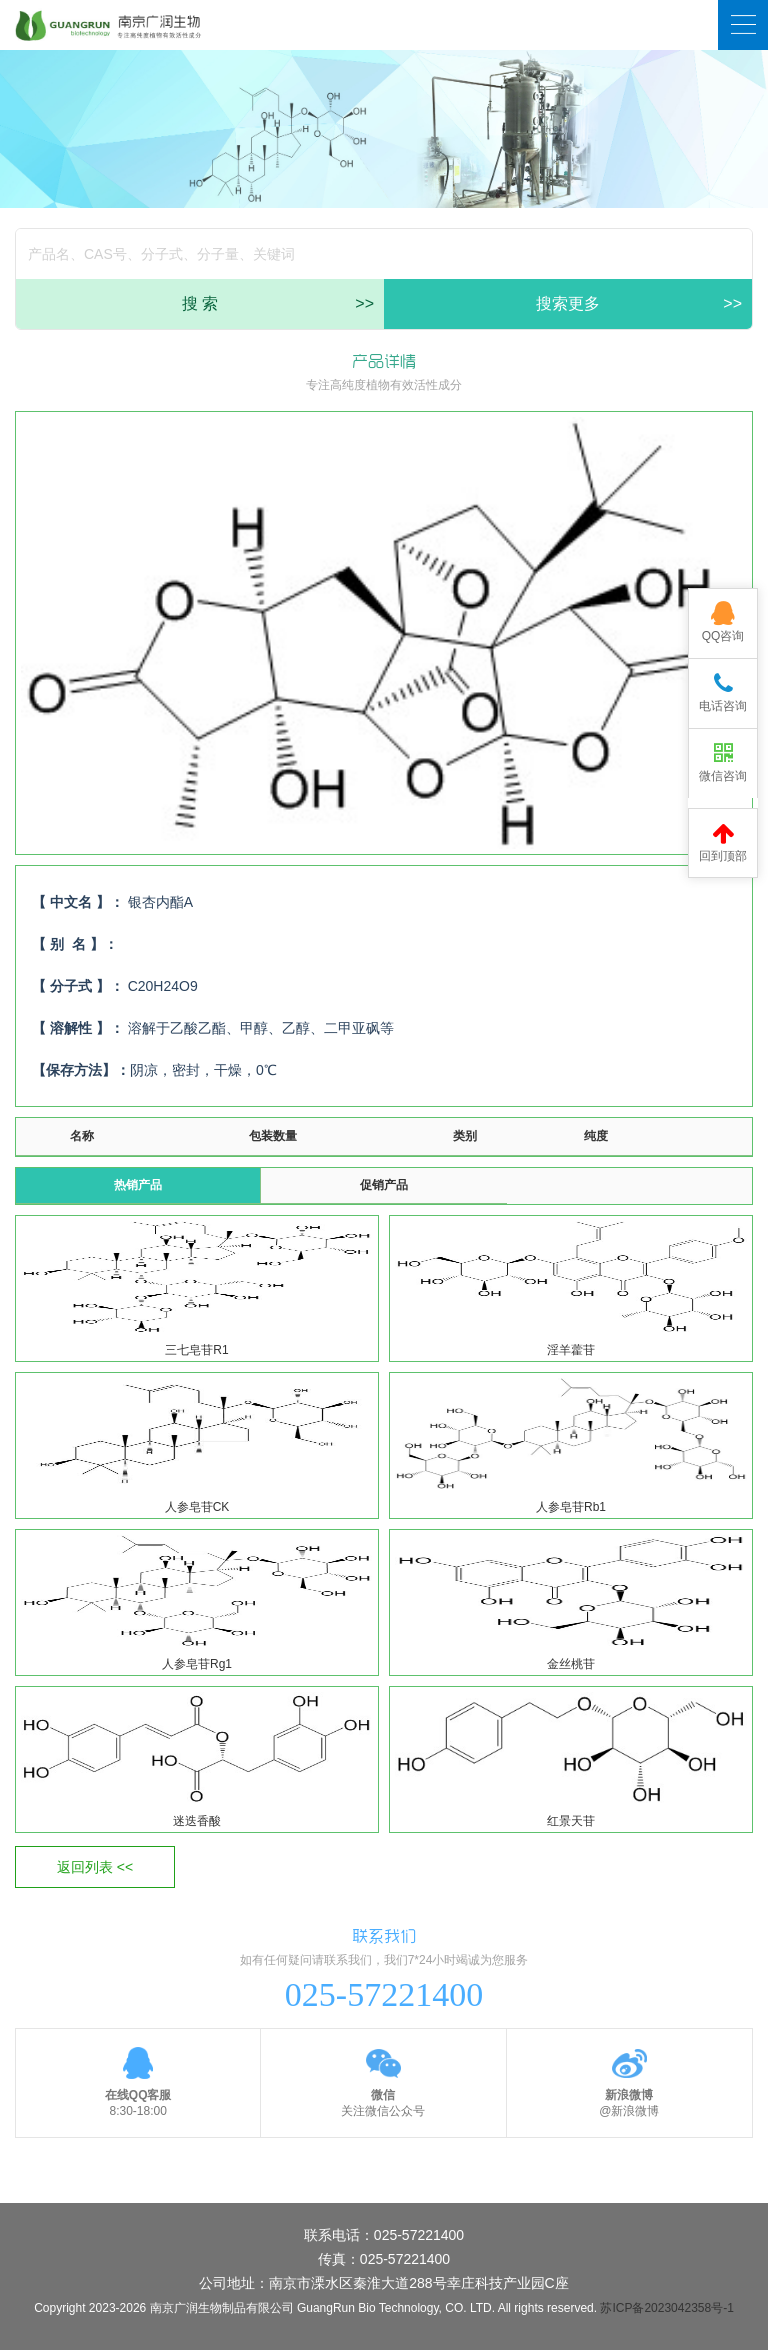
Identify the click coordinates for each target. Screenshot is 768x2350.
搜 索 (278, 304)
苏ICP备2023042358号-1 (666, 2308)
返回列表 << (95, 1867)
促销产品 (384, 1185)
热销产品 (138, 1185)
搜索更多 (639, 304)
